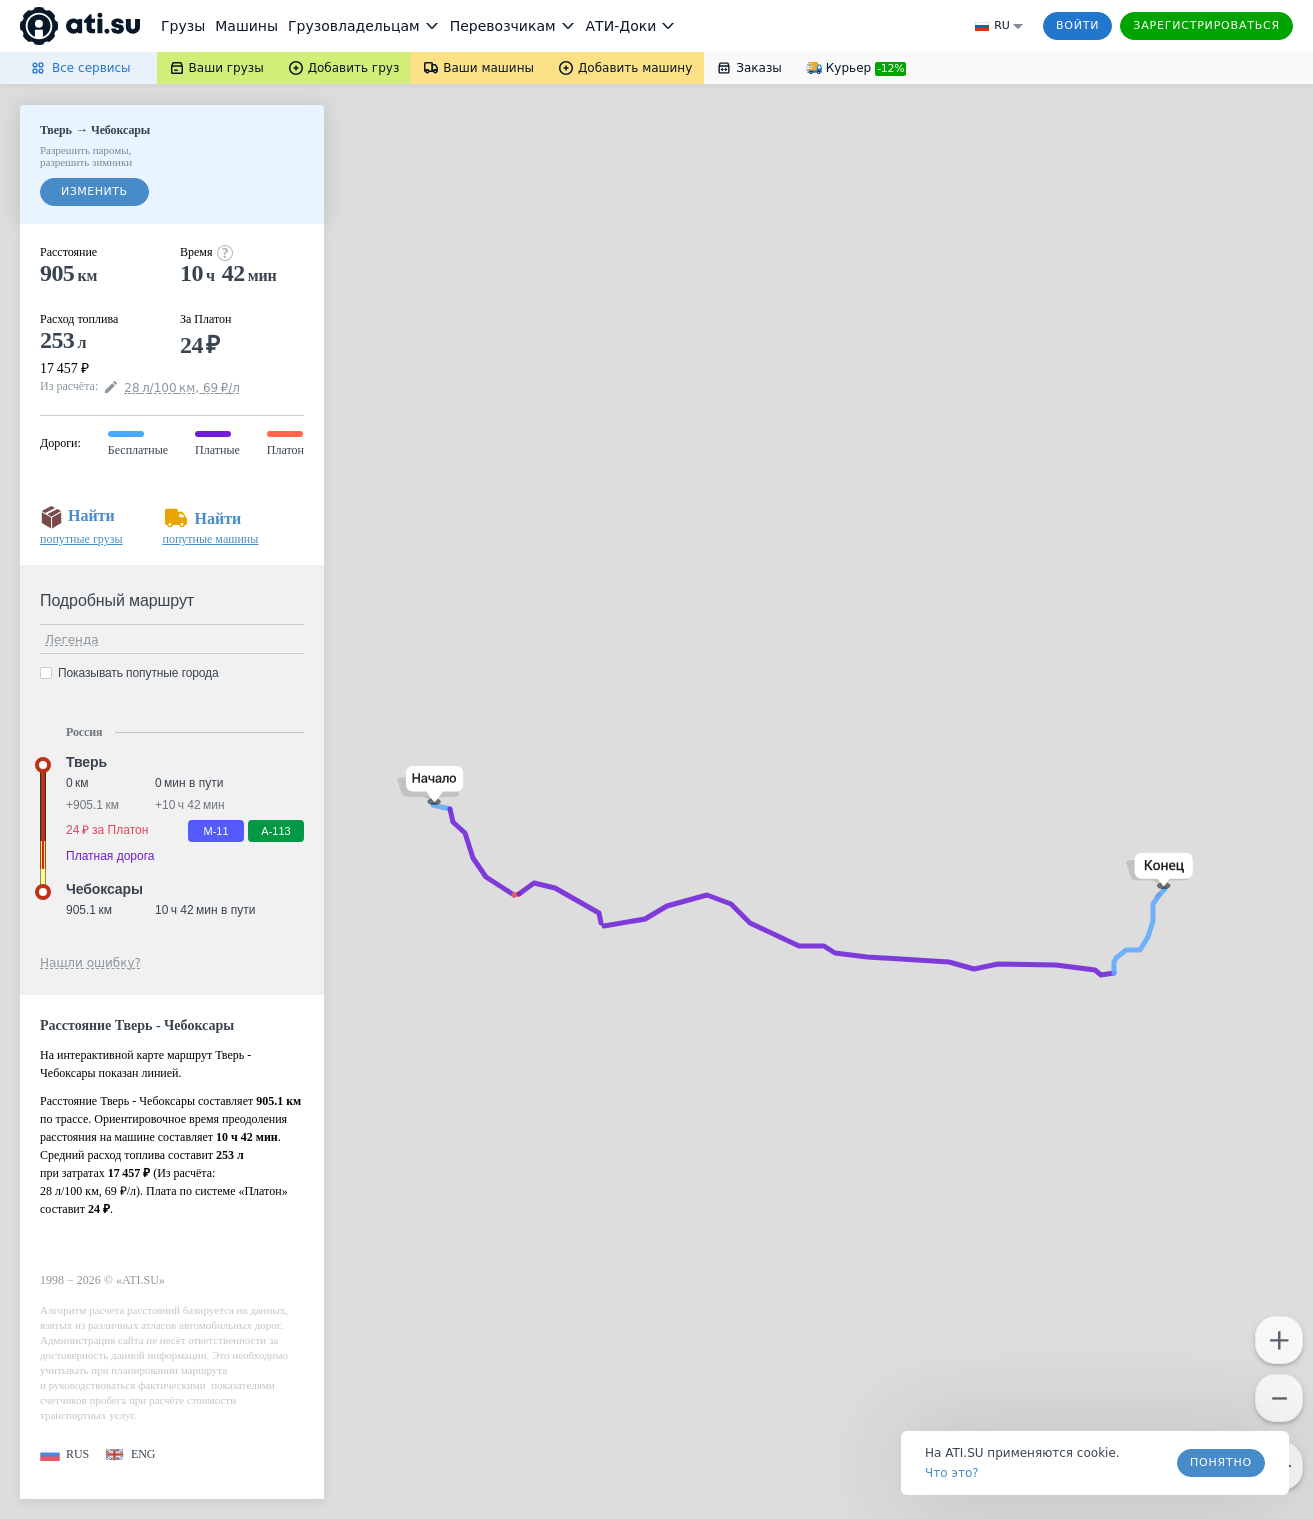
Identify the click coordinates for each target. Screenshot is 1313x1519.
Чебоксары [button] (104, 889)
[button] (430, 785)
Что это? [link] (952, 1473)
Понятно (1221, 1462)
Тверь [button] (86, 762)
